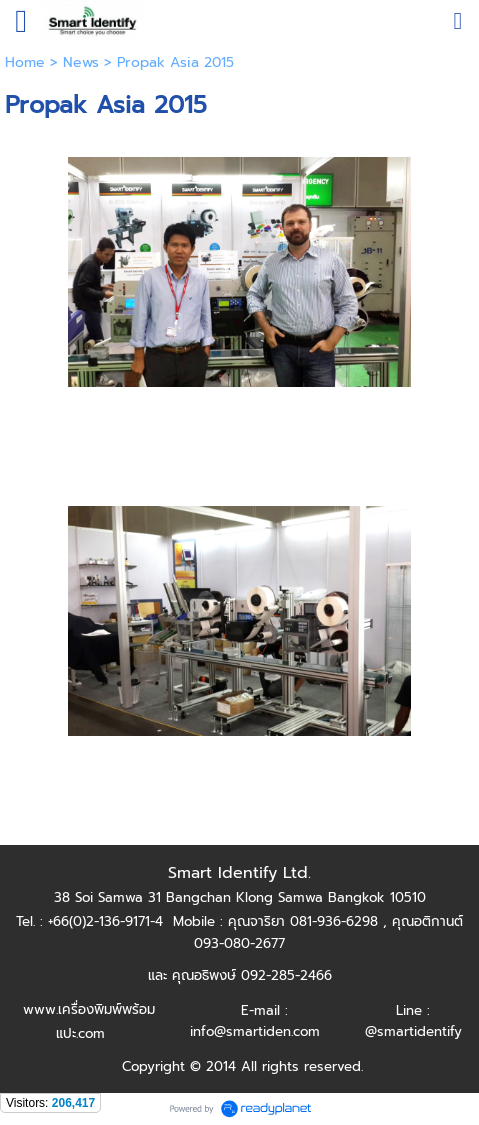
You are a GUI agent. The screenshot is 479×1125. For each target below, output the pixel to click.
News (81, 62)
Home (25, 62)
